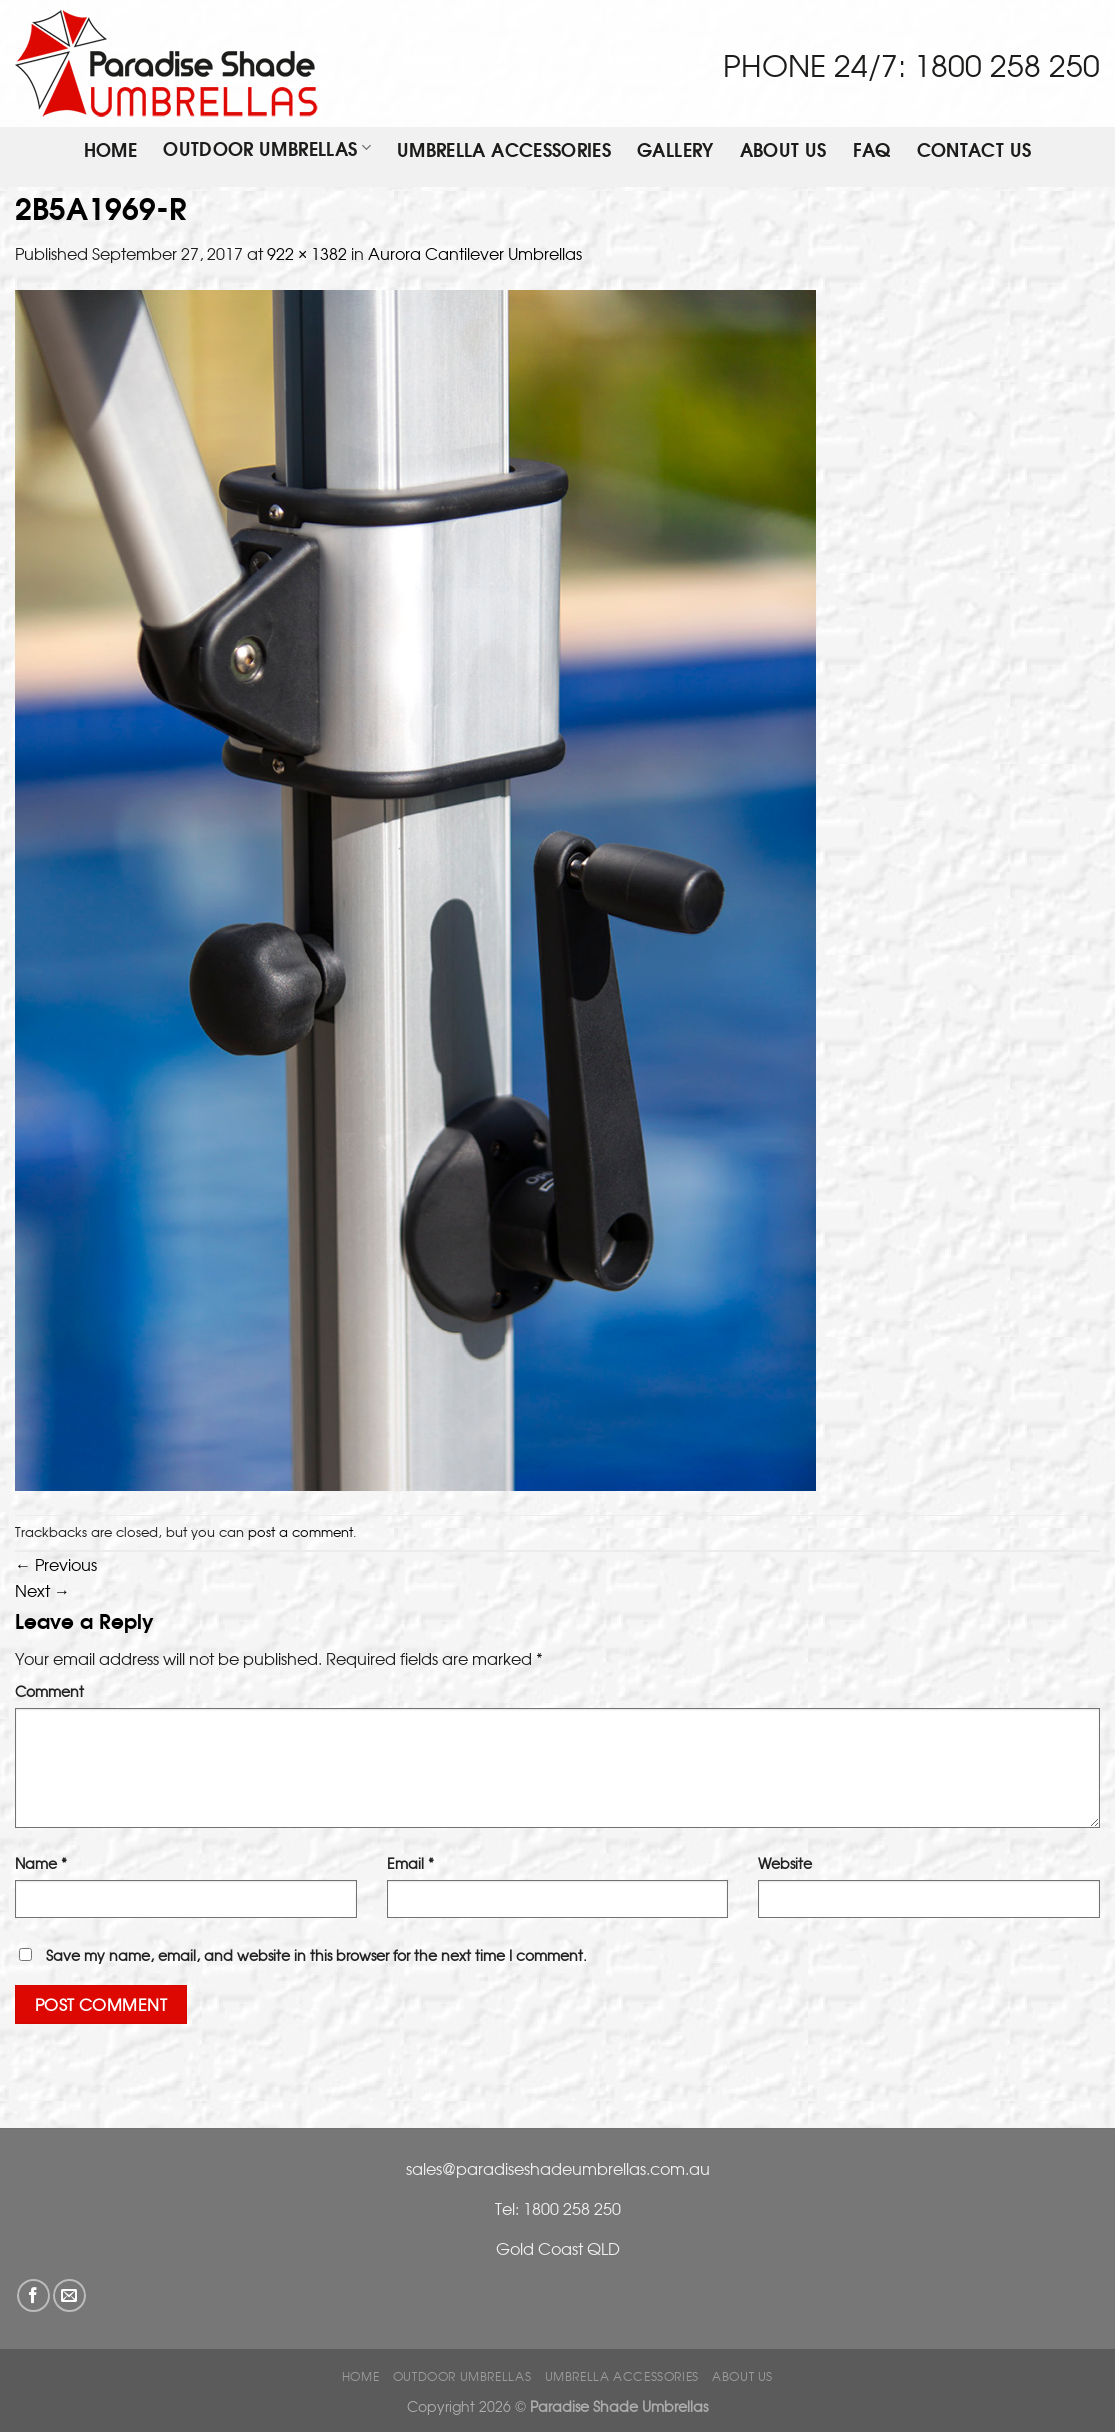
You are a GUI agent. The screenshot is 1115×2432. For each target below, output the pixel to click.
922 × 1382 (307, 253)
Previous (56, 1564)
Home (110, 151)
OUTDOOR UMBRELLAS (267, 149)
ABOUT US (783, 151)
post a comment (300, 1531)
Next (42, 1590)
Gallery (675, 151)
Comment (49, 1690)
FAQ (872, 151)
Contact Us (974, 151)
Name (41, 1862)
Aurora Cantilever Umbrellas (475, 253)
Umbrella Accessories (504, 151)
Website (785, 1862)
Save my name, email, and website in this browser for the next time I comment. (316, 1954)
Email (410, 1862)
